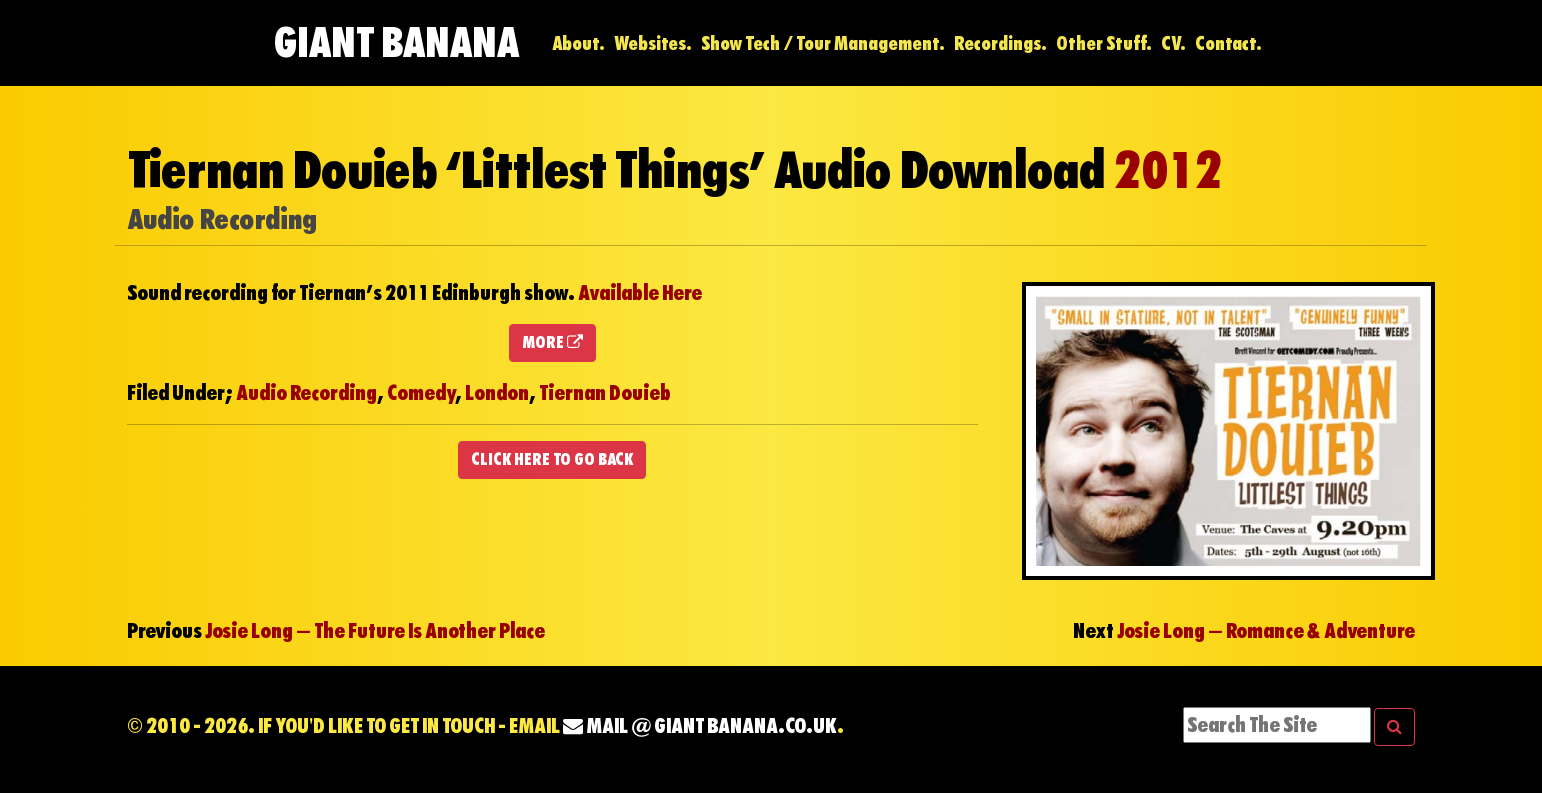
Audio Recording (306, 393)
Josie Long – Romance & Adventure (1266, 631)
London (497, 393)
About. (578, 43)
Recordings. (1000, 43)
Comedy (421, 393)
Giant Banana (396, 42)
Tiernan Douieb (605, 393)
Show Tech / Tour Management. (823, 43)
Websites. (653, 43)
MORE (552, 342)
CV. (1173, 43)
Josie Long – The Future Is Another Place (375, 631)
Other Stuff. (1104, 43)
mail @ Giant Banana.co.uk (700, 726)
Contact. (1228, 43)
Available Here (640, 293)
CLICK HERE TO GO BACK (552, 459)
